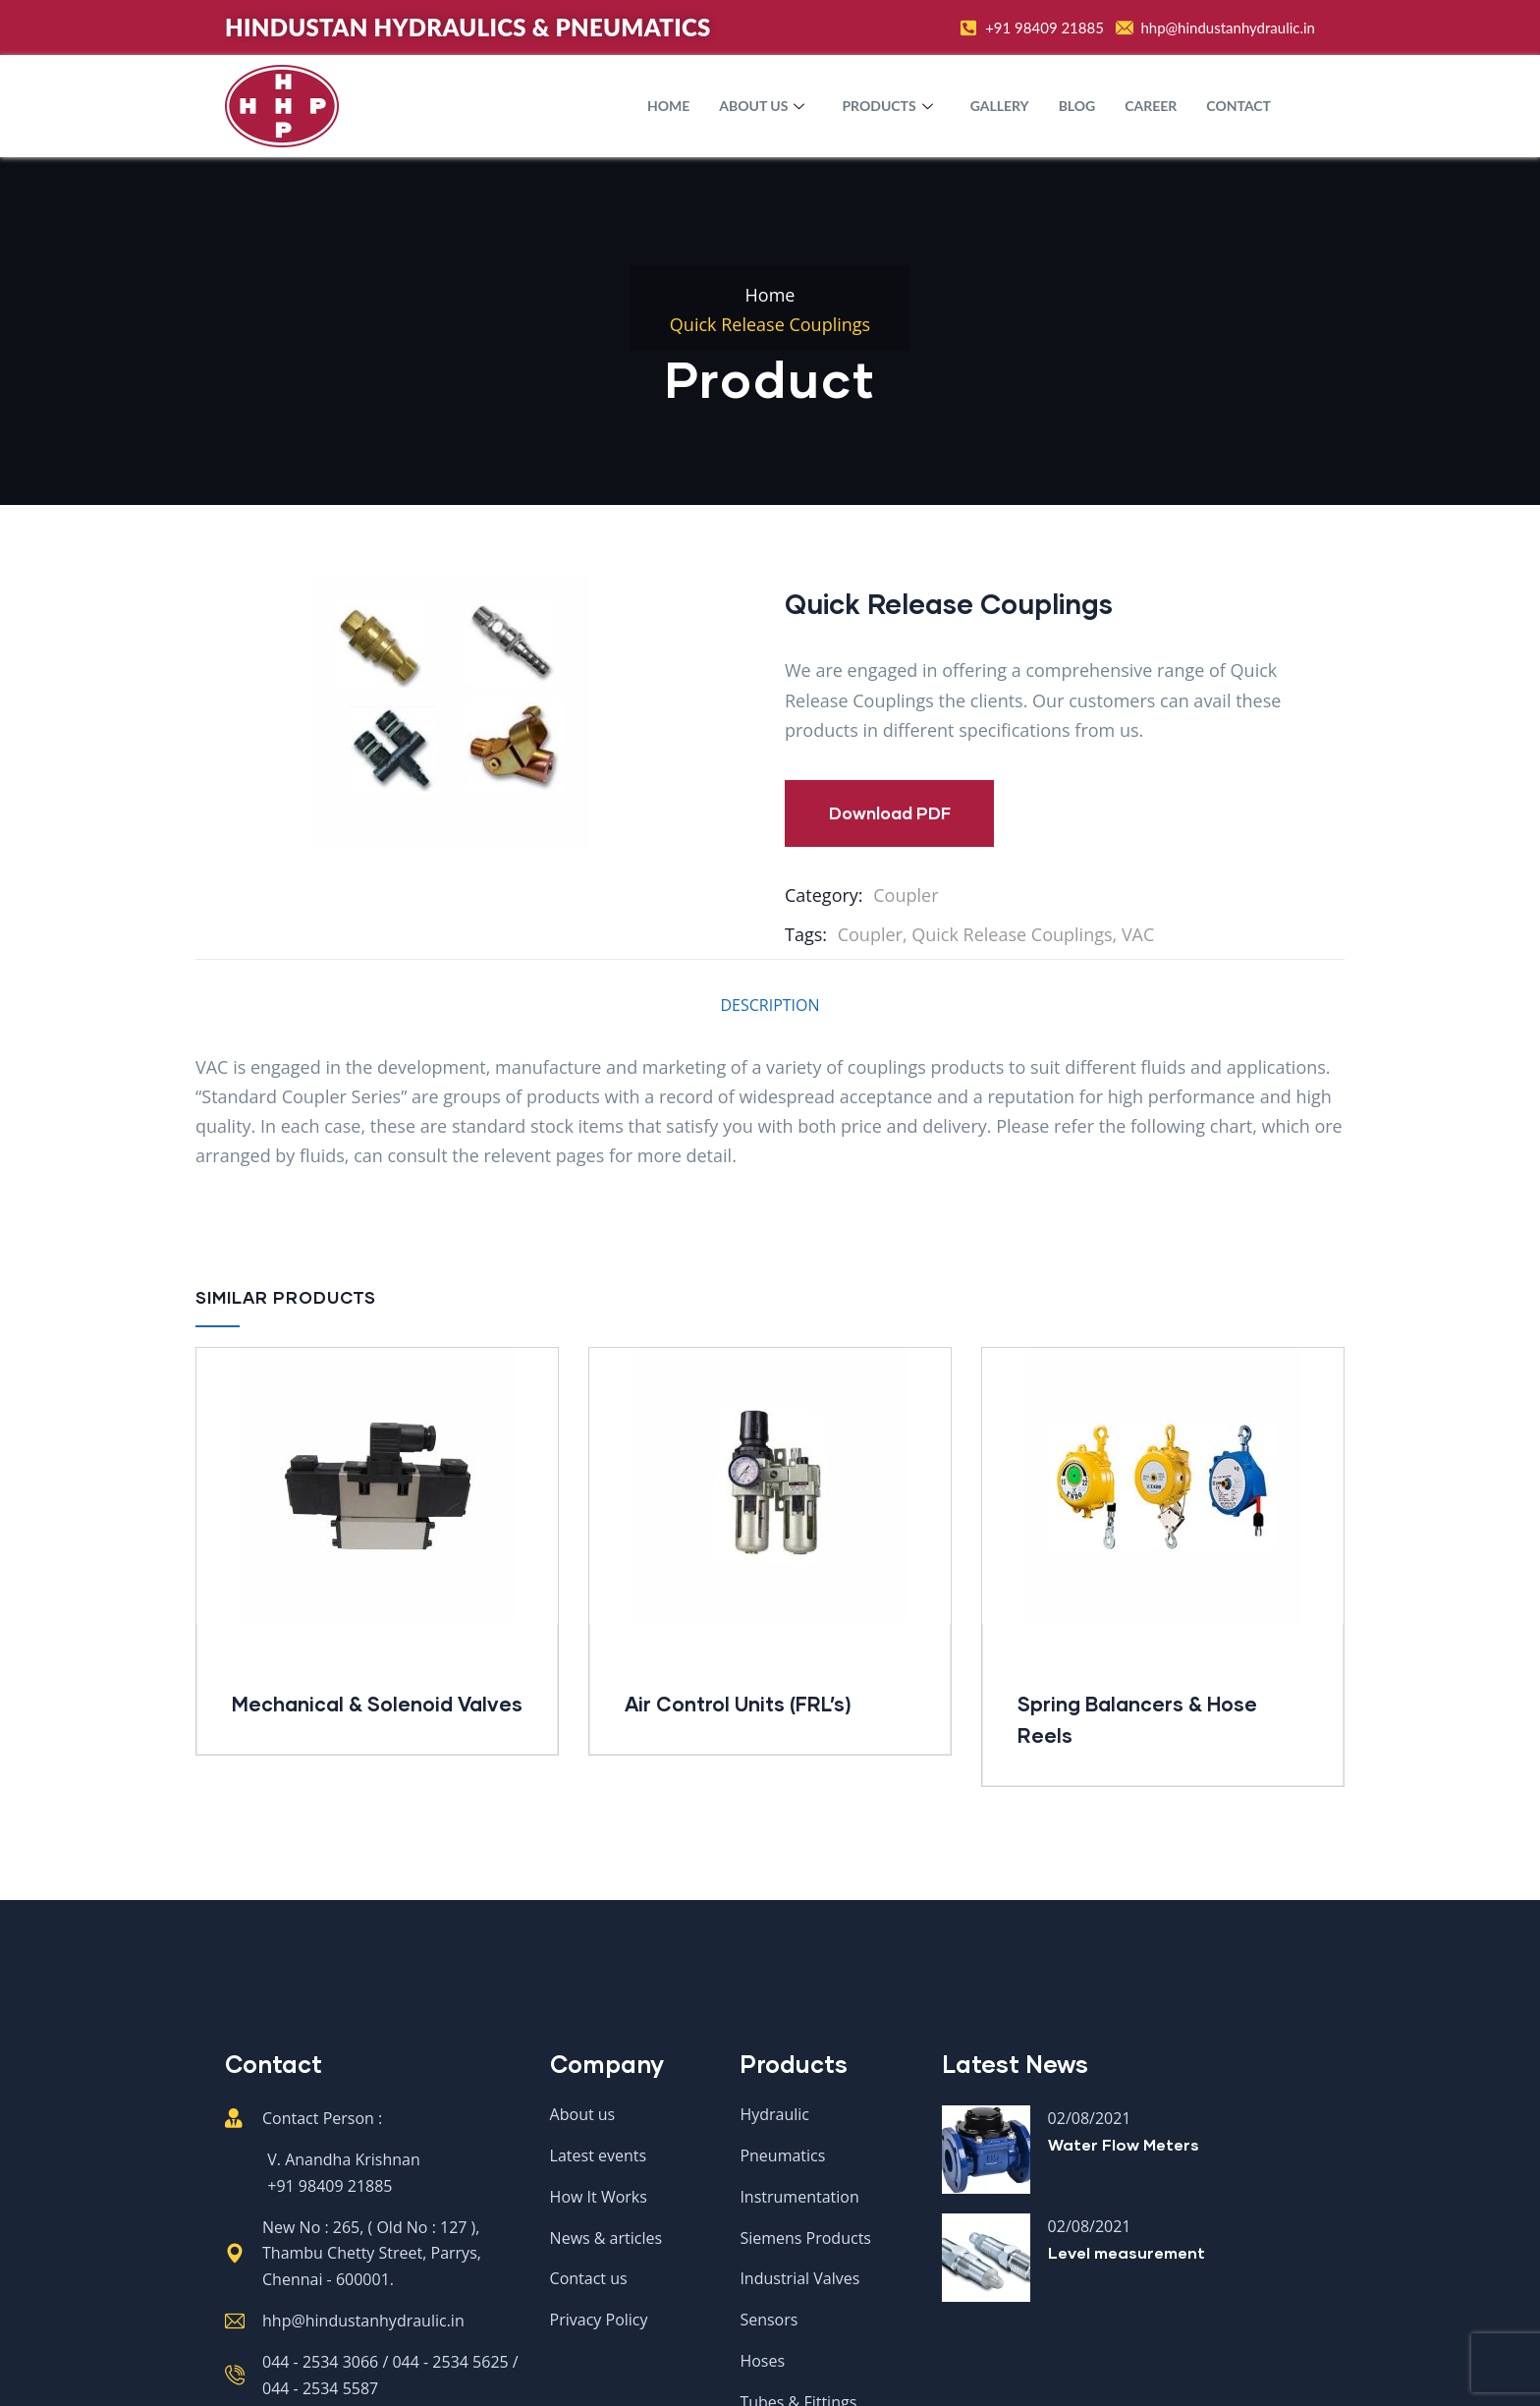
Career (1151, 105)
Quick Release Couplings (1011, 934)
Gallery (999, 105)
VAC (1138, 934)
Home (668, 105)
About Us (764, 105)
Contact (1238, 105)
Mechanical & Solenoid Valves (377, 1703)
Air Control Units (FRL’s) (738, 1703)
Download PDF (890, 813)
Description (769, 1005)
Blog (1077, 105)
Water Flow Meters (1123, 2144)
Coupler (905, 895)
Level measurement (1126, 2252)
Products (889, 105)
